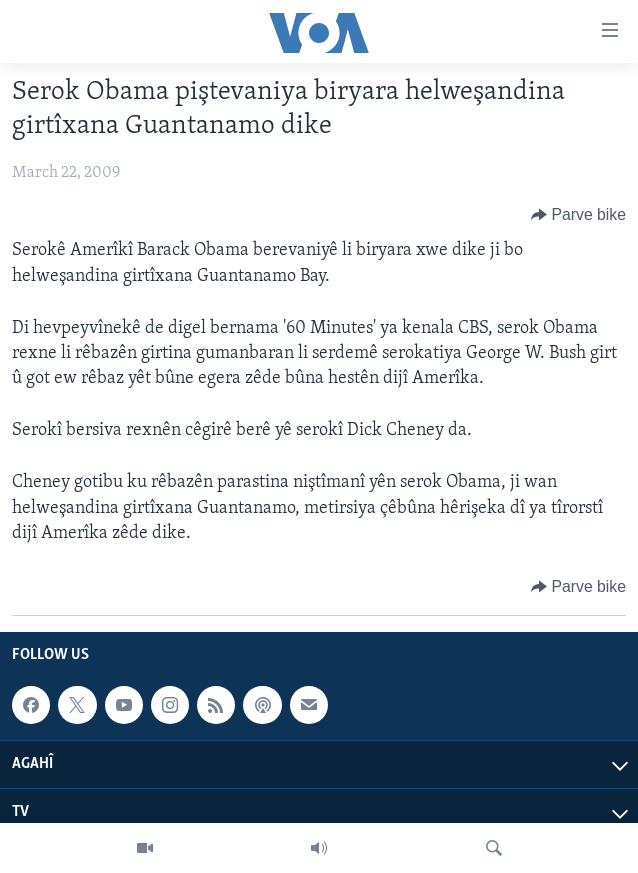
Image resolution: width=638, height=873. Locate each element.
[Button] (578, 215)
